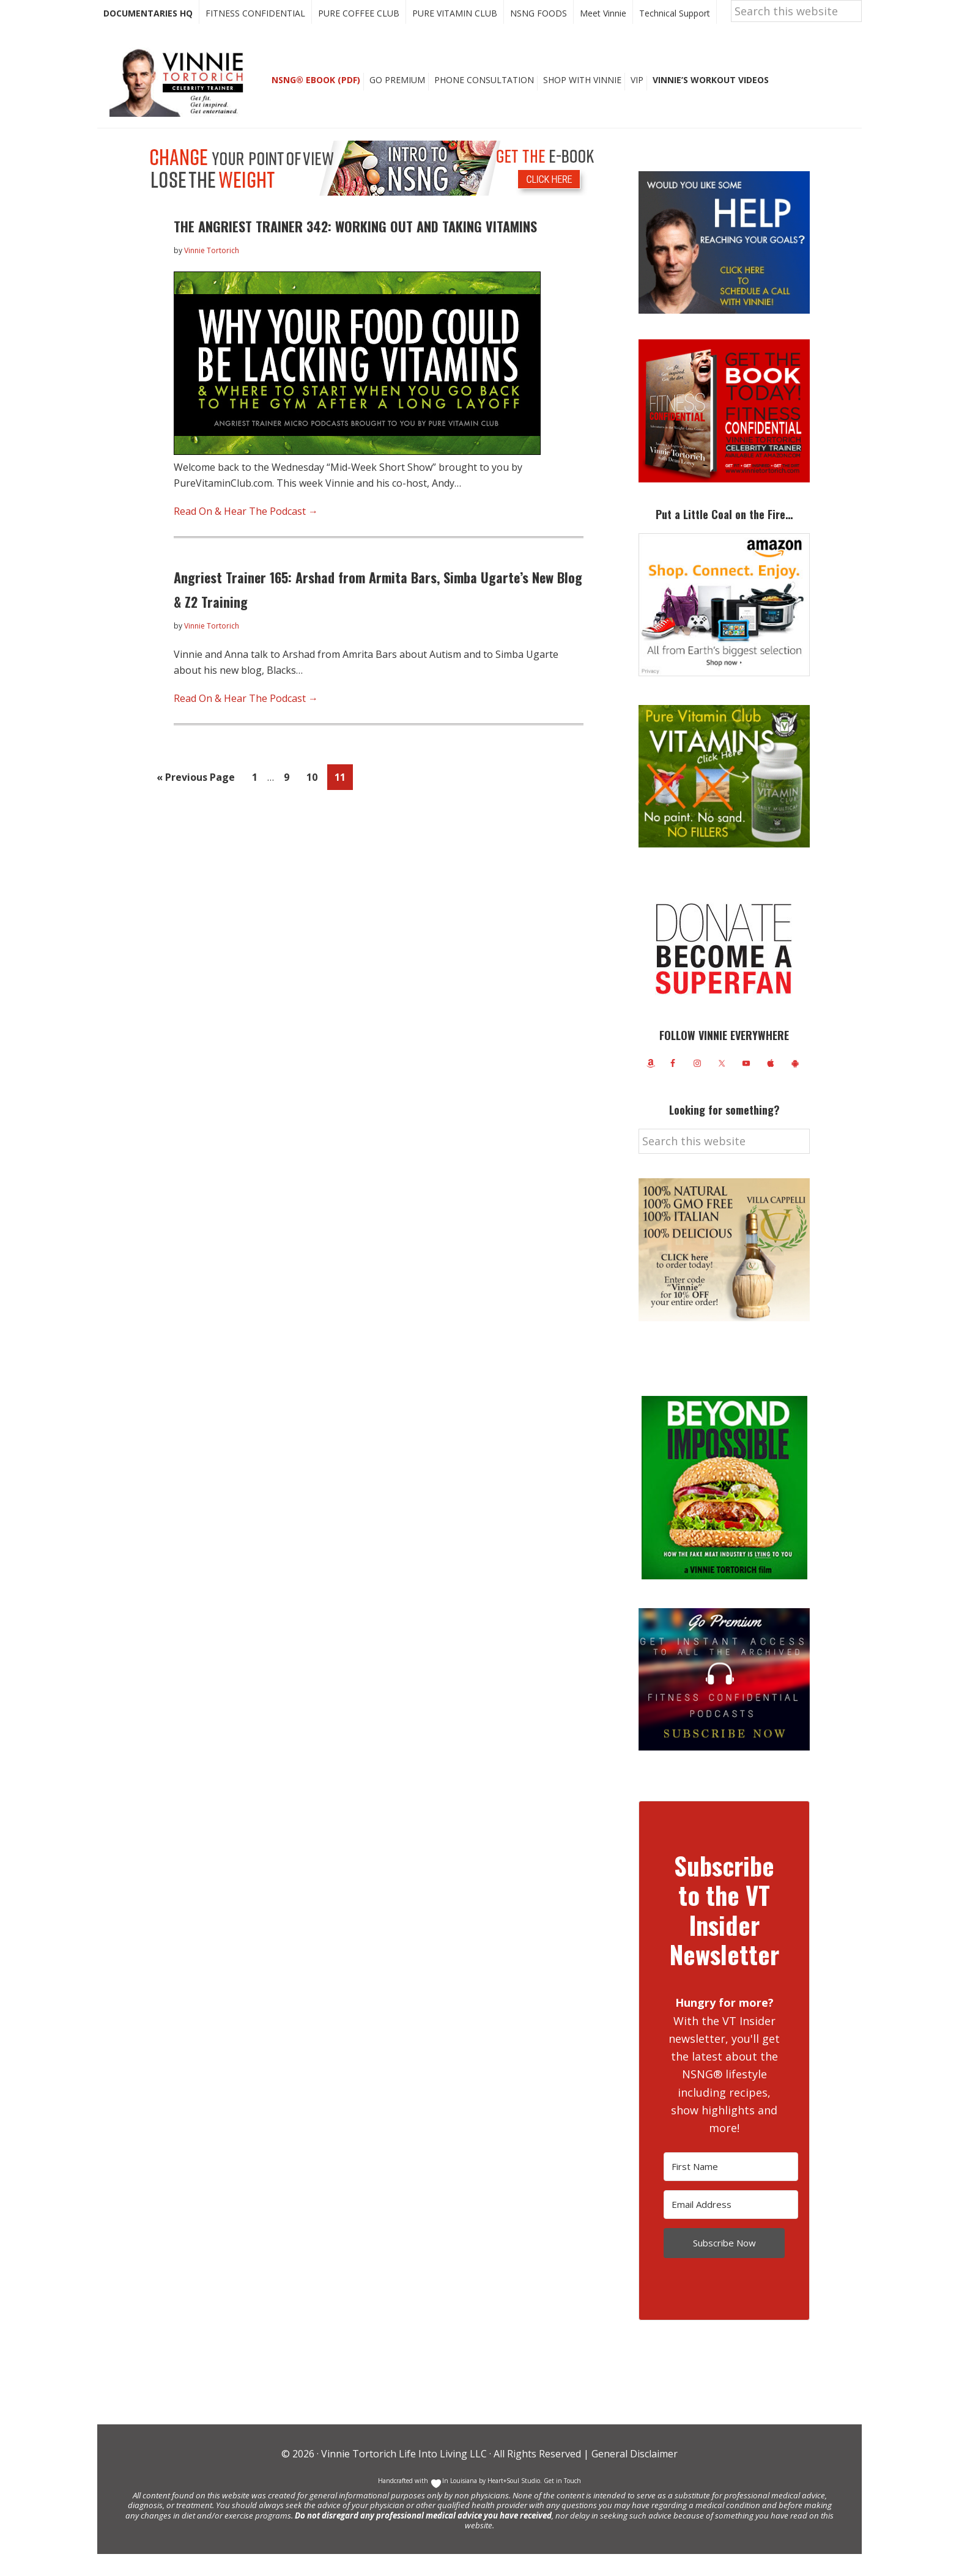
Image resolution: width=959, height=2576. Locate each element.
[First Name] (731, 2188)
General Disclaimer (633, 2475)
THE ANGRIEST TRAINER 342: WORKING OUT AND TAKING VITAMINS (355, 248)
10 (315, 798)
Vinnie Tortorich (181, 104)
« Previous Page (196, 801)
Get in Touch (562, 2502)
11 (343, 798)
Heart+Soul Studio (513, 2502)
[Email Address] (731, 2226)
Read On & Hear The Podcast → (246, 533)
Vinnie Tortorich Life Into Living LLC (404, 2475)
